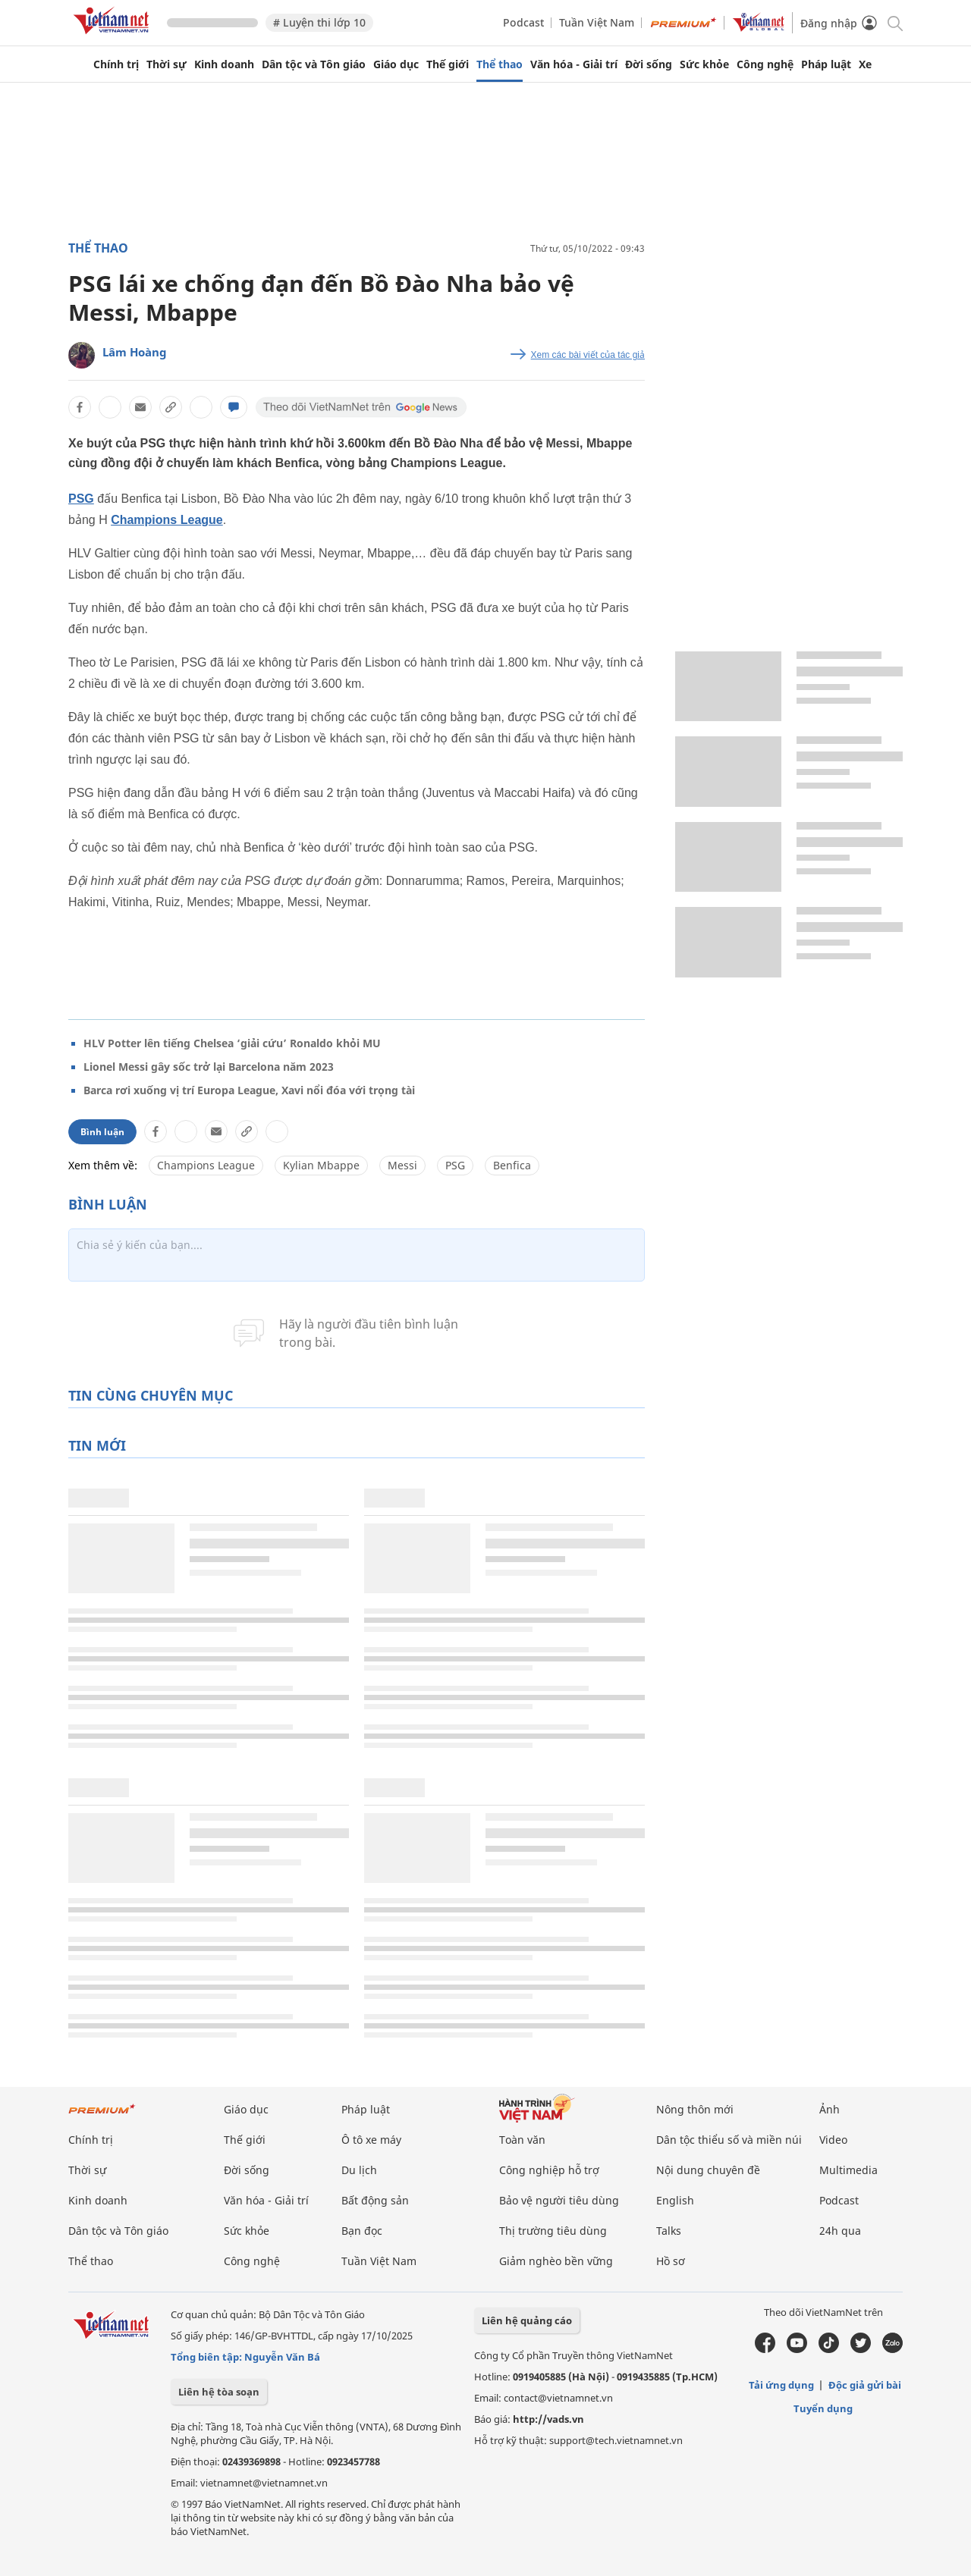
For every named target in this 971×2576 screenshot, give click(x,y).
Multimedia (848, 2170)
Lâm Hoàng (134, 351)
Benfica (512, 1165)
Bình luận (102, 1131)
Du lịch (359, 2170)
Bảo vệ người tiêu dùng (559, 2200)
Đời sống (648, 64)
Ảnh (829, 2109)
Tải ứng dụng (781, 2385)
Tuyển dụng (823, 2408)
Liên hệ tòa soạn (218, 2392)
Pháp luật (826, 64)
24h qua (840, 2230)
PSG (81, 498)
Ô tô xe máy (371, 2139)
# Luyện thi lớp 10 (319, 22)
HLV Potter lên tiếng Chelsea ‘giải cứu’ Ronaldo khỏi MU (232, 1043)
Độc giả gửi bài (864, 2385)
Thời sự (166, 64)
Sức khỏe (704, 64)
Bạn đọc (361, 2230)
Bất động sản (375, 2200)
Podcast (523, 22)
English (675, 2200)
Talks (668, 2230)
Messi (402, 1165)
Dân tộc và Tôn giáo (314, 64)
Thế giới (447, 64)
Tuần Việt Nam (596, 22)
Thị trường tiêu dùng (553, 2230)
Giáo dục (396, 64)
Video (833, 2139)
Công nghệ (765, 64)
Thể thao (499, 64)
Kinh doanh (224, 64)
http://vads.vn (548, 2419)
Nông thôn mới (695, 2109)
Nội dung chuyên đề (708, 2170)
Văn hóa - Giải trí (573, 64)
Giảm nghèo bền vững (556, 2261)
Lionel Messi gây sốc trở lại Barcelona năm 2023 (208, 1066)
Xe (865, 64)
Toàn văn (522, 2139)
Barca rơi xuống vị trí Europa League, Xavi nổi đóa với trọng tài (249, 1090)
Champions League (167, 519)
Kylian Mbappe (321, 1165)
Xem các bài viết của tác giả (588, 355)
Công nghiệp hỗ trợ (549, 2170)
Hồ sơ (670, 2261)
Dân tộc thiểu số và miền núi (729, 2139)
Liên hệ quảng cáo (527, 2320)
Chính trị (116, 64)
